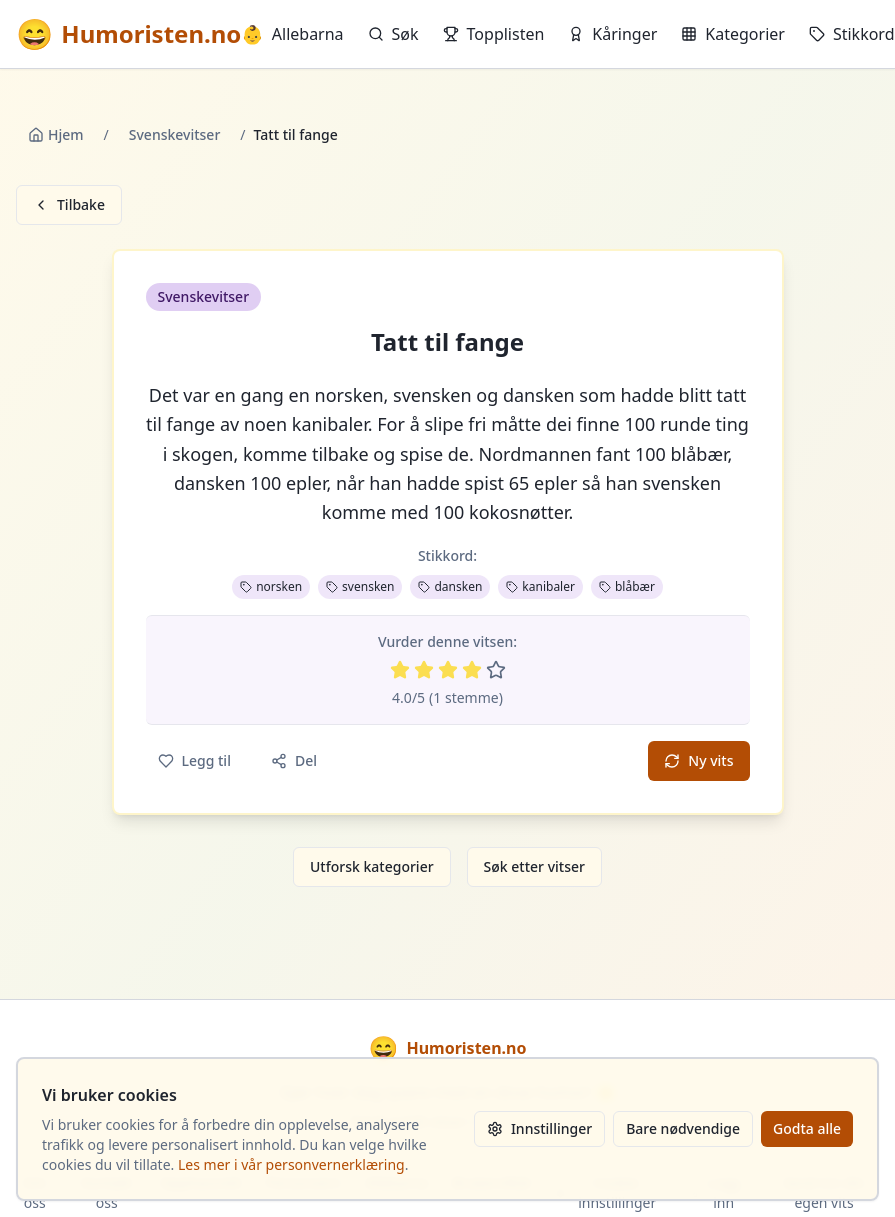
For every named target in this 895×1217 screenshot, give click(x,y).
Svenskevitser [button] (204, 296)
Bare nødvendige (683, 1128)
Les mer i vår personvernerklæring (291, 1164)
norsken (271, 586)
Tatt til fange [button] (447, 342)
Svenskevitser (175, 134)
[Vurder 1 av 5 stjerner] (400, 670)
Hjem (56, 134)
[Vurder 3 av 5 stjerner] (448, 670)
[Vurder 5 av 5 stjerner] (496, 670)
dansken (450, 586)
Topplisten (494, 34)
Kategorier (733, 34)
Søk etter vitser (534, 866)
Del (294, 760)
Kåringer (612, 34)
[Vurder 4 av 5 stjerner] (472, 670)
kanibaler (540, 586)
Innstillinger (539, 1128)
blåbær (627, 586)
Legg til (194, 760)
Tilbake (69, 204)
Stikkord (852, 34)
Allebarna (292, 34)
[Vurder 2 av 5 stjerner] (424, 670)
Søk (393, 34)
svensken (360, 586)
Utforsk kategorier (372, 866)
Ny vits (698, 760)
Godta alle (807, 1128)
